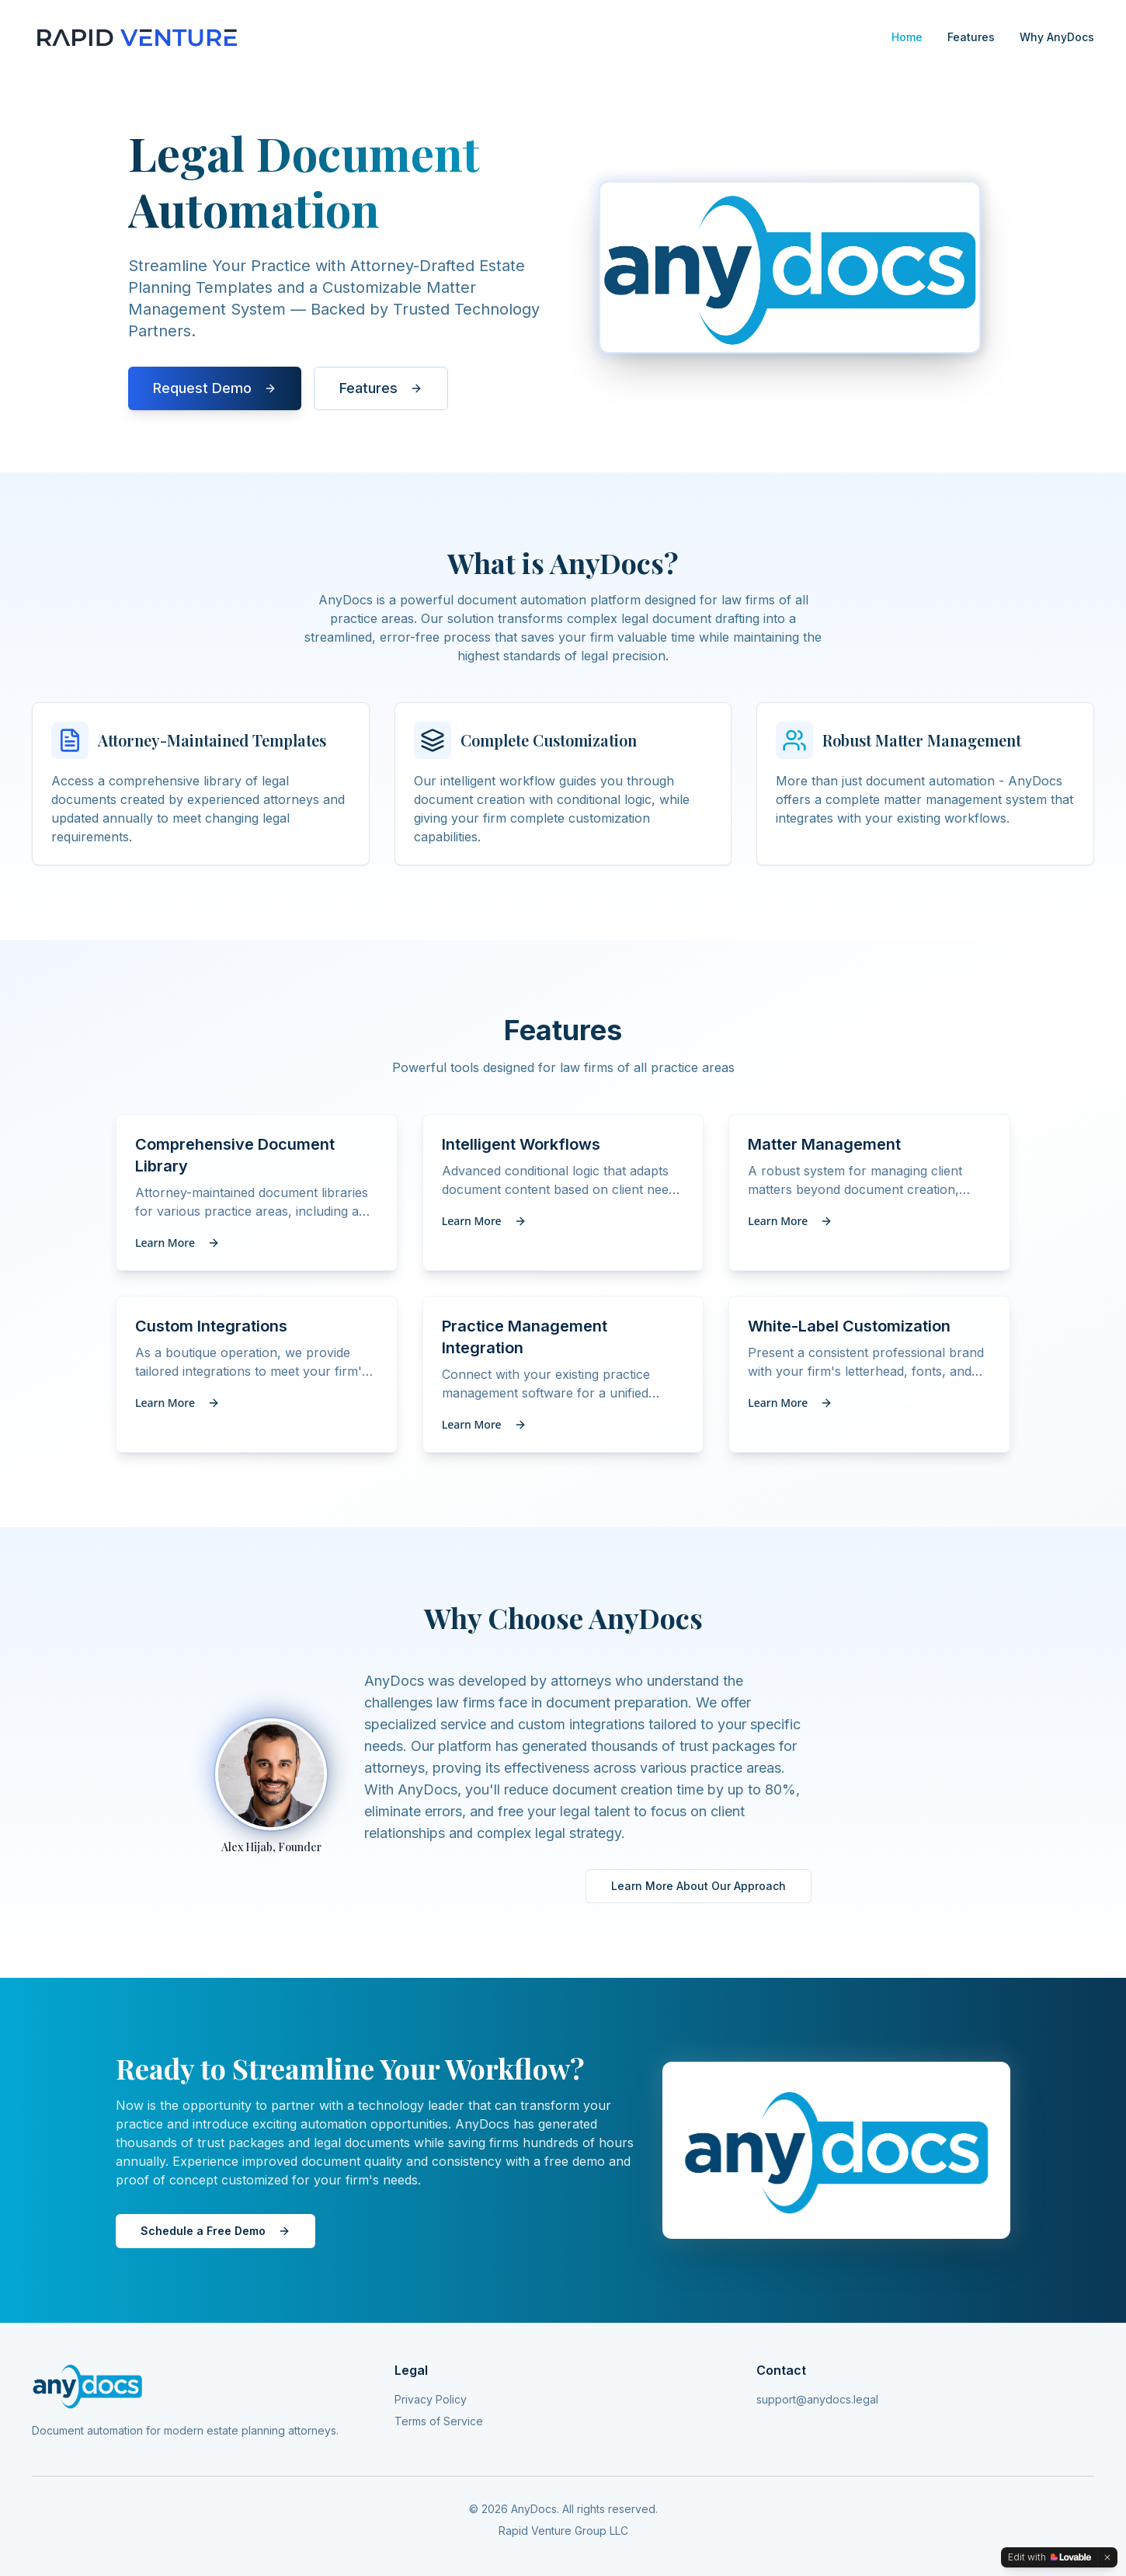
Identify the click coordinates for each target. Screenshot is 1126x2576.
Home (907, 37)
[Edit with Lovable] (1049, 2557)
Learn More (177, 1242)
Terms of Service (438, 2421)
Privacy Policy (430, 2399)
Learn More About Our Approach (698, 1885)
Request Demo (214, 390)
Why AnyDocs (1057, 37)
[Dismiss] (1107, 2557)
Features (971, 37)
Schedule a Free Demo (215, 2230)
